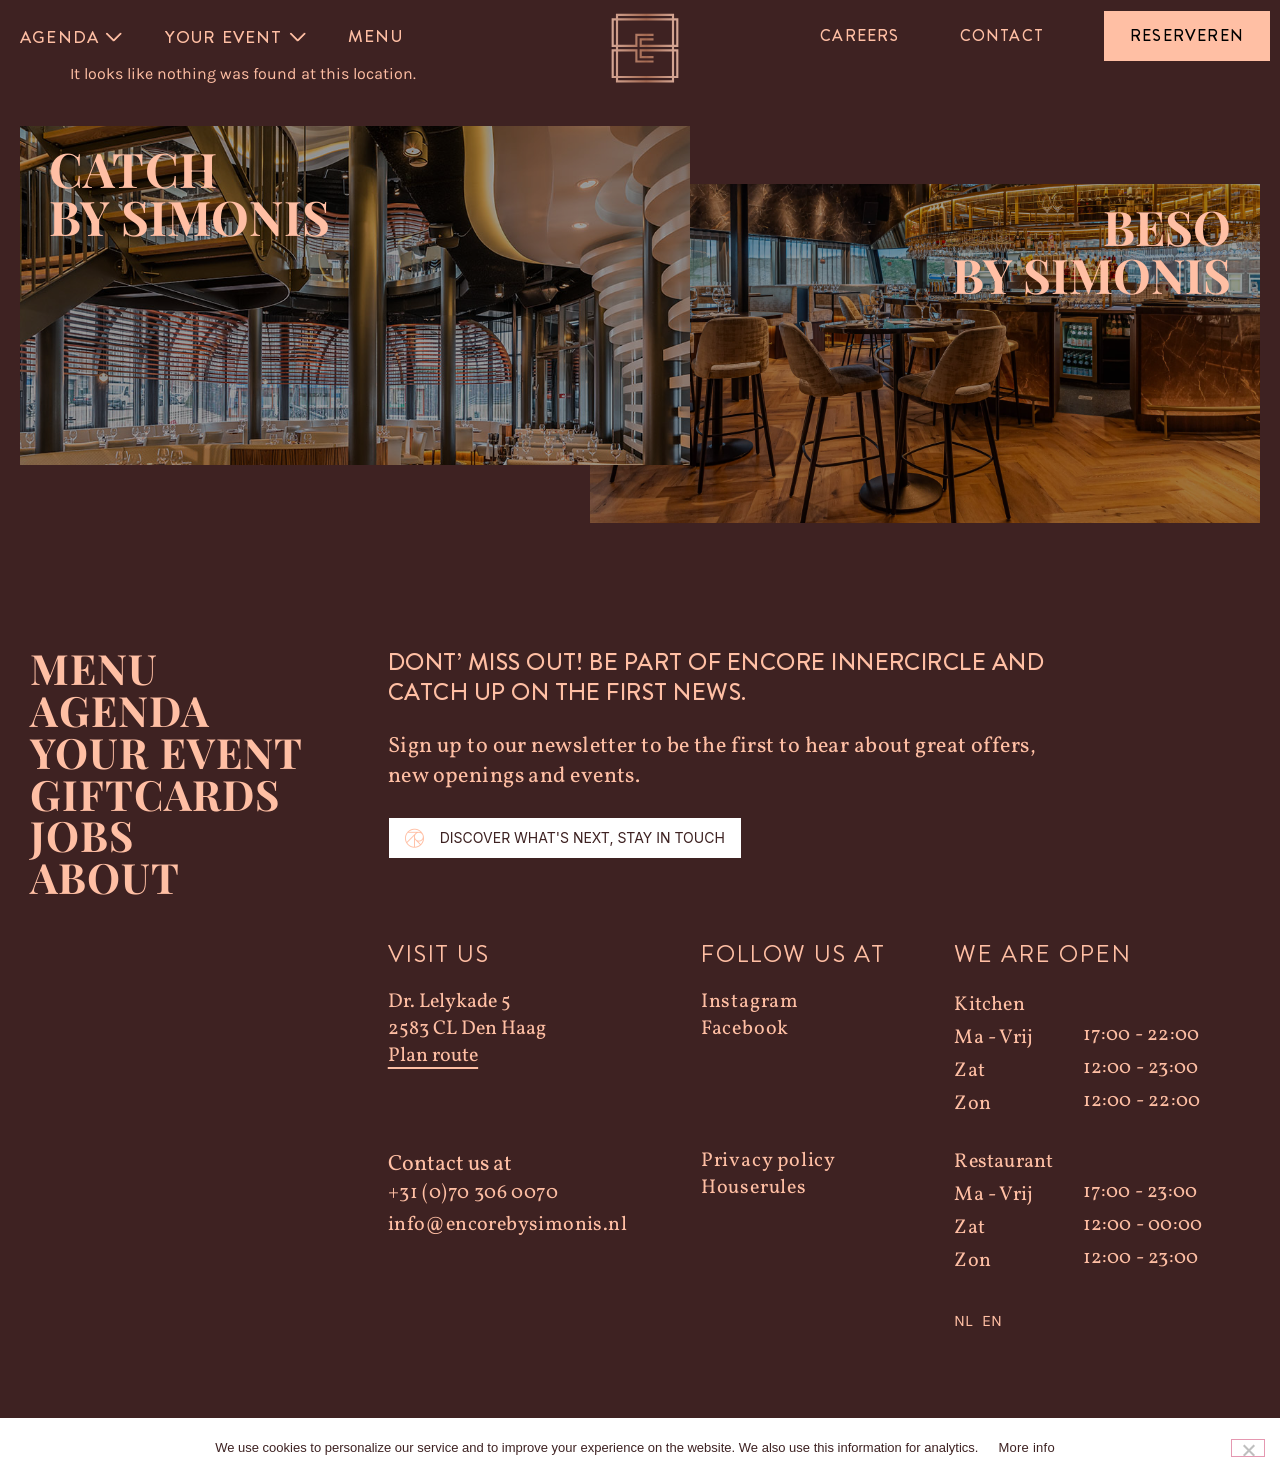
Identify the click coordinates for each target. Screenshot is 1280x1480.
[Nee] (1248, 1448)
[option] (992, 1335)
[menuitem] (72, 36)
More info (1026, 1447)
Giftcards (156, 808)
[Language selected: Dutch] (1088, 1335)
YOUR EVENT (166, 766)
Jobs (82, 850)
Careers (859, 35)
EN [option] (992, 1334)
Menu (94, 682)
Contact (1002, 35)
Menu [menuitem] (375, 36)
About (104, 892)
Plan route (433, 1070)
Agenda (120, 724)
